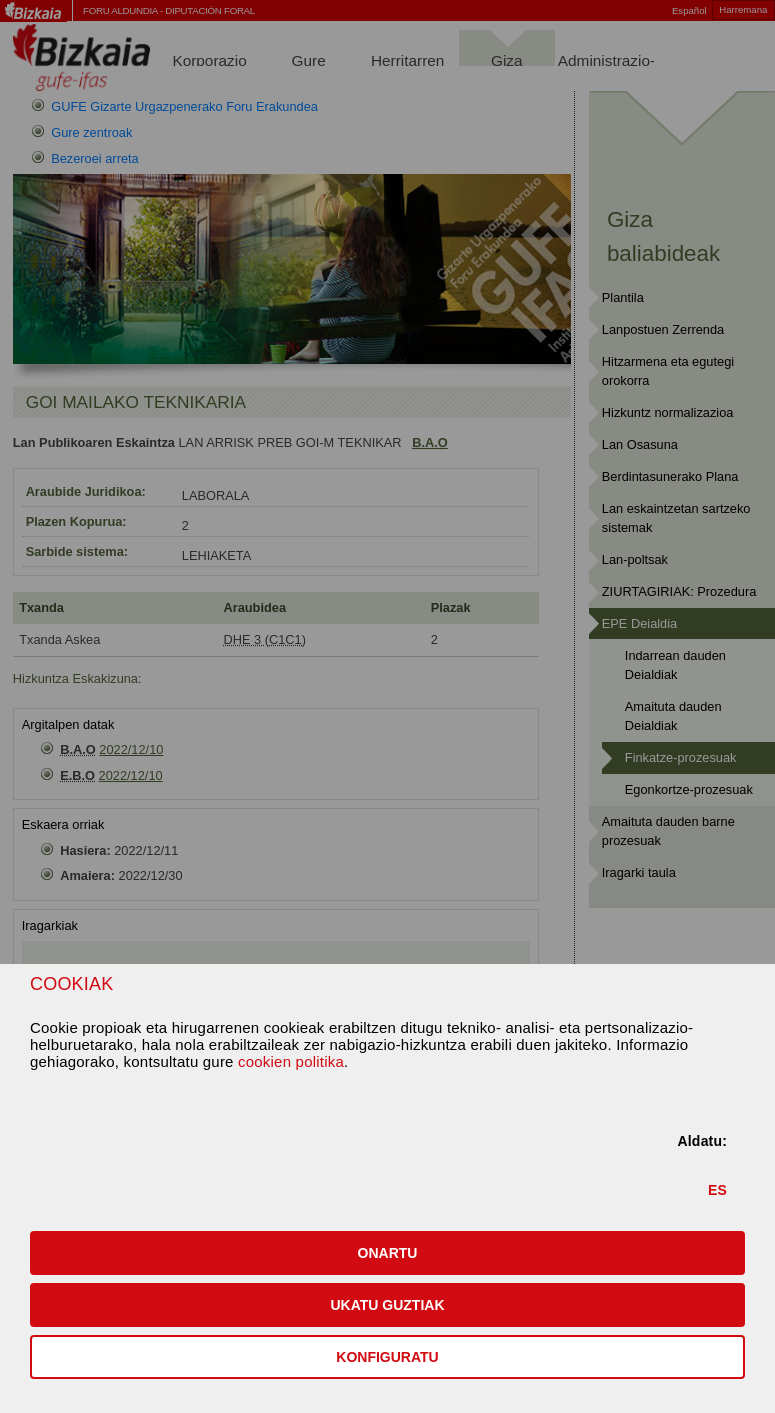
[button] (387, 1253)
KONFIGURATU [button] (387, 1357)
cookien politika (291, 1061)
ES (717, 1190)
